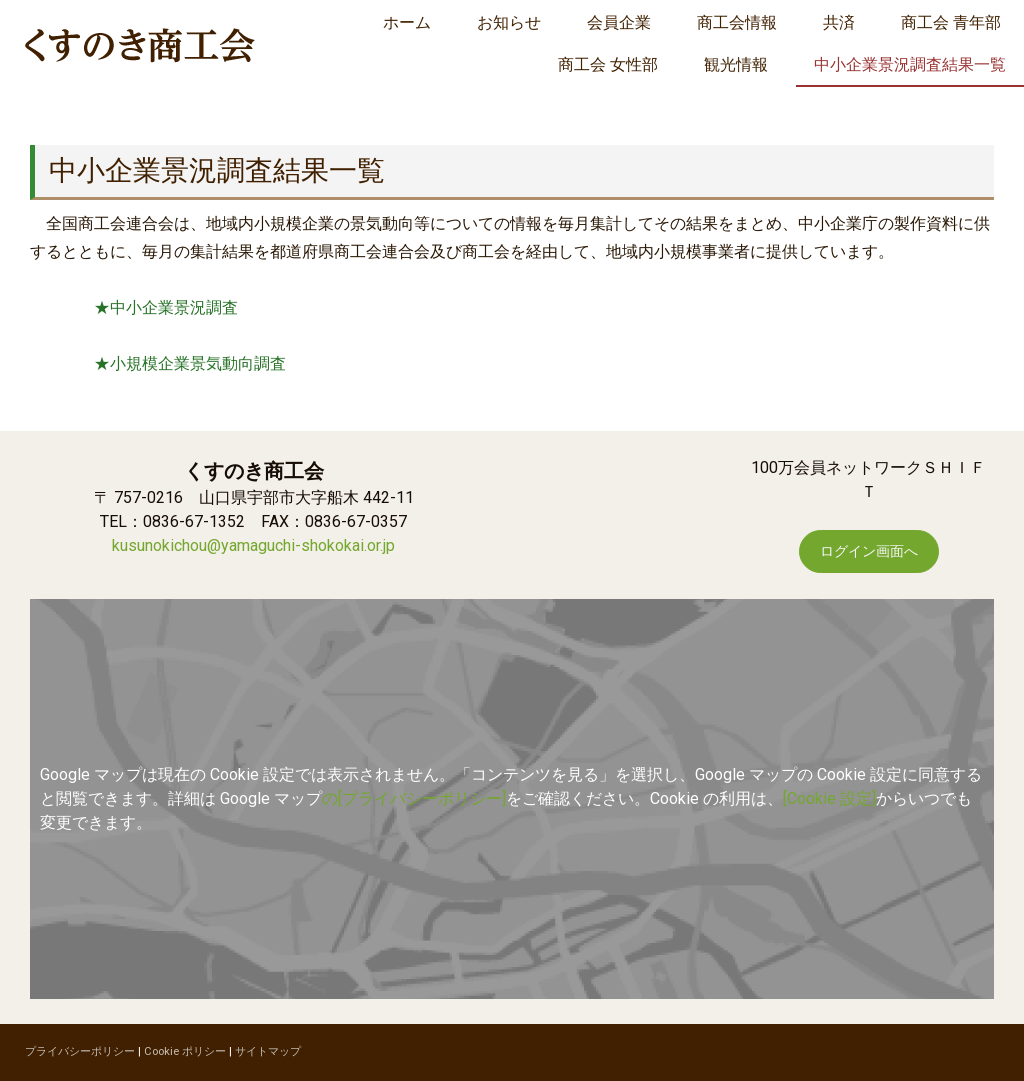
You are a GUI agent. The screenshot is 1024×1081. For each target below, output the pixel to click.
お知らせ (509, 22)
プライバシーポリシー (80, 1051)
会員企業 (619, 22)
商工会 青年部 (951, 22)
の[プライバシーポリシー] (414, 798)
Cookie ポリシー (185, 1051)
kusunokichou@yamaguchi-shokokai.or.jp (253, 545)
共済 (839, 22)
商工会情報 (737, 22)
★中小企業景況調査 (166, 307)
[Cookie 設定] (829, 798)
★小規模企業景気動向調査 (190, 363)
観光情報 (736, 64)
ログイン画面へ (869, 551)
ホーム (407, 22)
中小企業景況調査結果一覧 (910, 64)
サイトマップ (268, 1051)
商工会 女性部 (608, 64)
